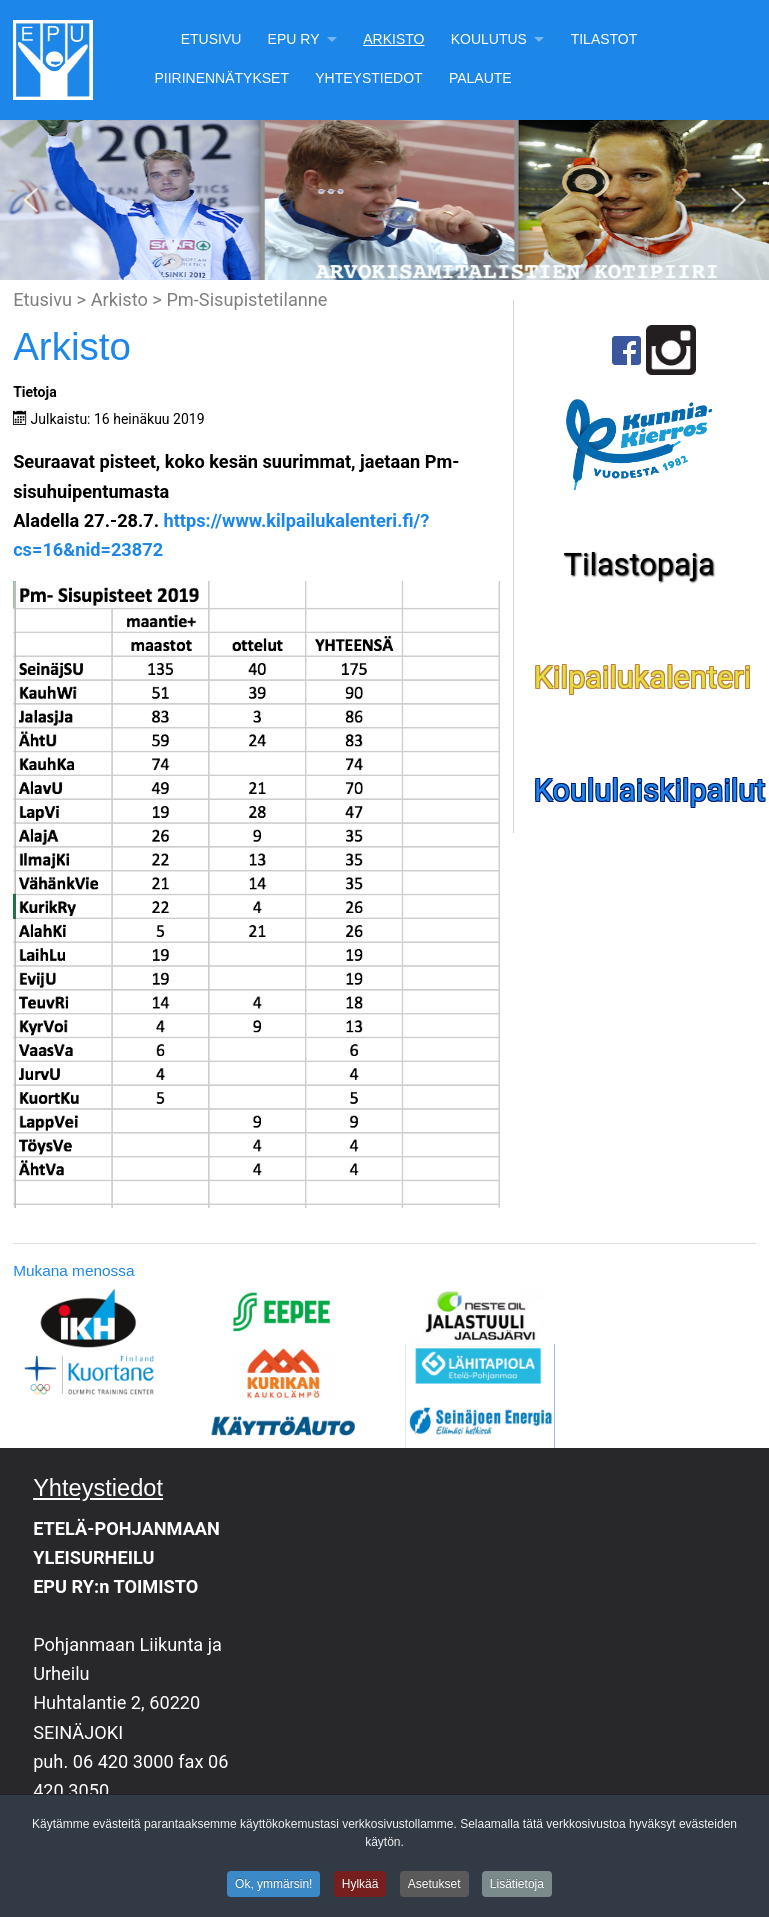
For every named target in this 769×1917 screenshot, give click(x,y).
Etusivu (211, 39)
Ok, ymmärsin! (273, 1885)
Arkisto (393, 39)
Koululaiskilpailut (650, 790)
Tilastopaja (639, 564)
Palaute (480, 78)
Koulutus (489, 39)
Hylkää (360, 1885)
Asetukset (434, 1885)
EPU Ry (294, 39)
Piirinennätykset (221, 78)
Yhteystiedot (368, 78)
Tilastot (604, 39)
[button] (31, 200)
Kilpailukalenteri (643, 677)
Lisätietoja (517, 1885)
